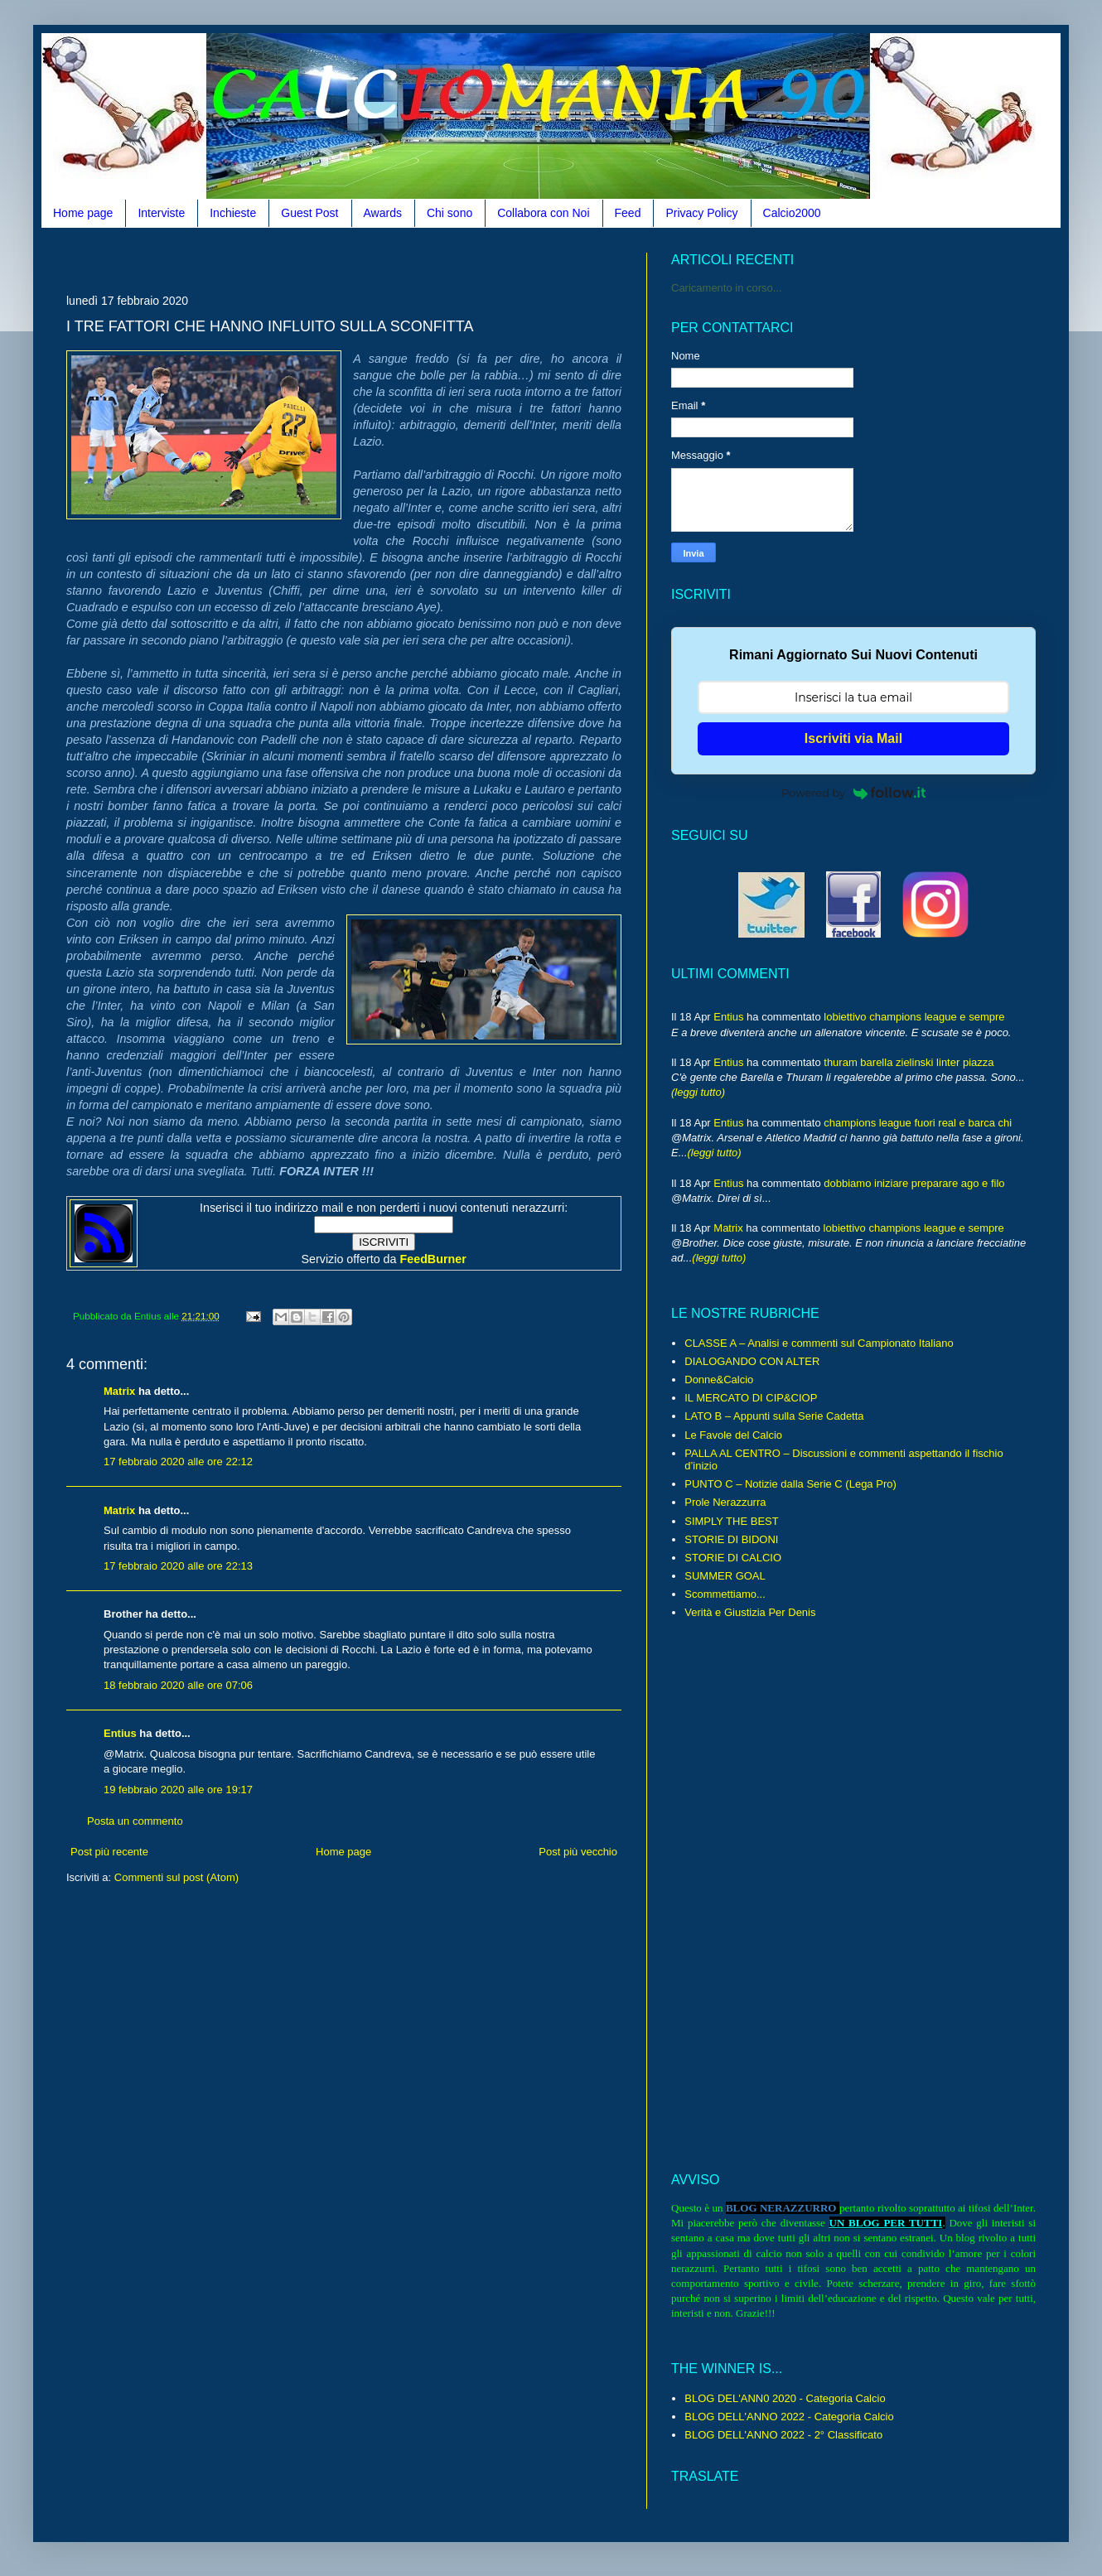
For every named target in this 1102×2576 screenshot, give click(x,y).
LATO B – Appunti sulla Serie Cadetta (773, 1416)
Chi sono (449, 212)
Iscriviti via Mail (853, 738)
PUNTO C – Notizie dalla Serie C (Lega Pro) (790, 1484)
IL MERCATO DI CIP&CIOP (750, 1398)
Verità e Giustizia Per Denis (749, 1612)
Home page (83, 212)
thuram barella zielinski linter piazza (908, 1062)
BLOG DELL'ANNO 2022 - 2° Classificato (783, 2435)
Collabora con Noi (543, 212)
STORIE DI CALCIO (732, 1557)
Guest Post (309, 212)
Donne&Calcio (718, 1379)
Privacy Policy (701, 212)
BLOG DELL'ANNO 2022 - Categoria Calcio (788, 2416)
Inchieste (233, 212)
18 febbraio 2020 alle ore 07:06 (178, 1685)
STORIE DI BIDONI (731, 1539)
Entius (120, 1733)
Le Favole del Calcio (733, 1435)
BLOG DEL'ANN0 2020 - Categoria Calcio (784, 2398)
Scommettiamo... (725, 1594)
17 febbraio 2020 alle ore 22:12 (178, 1461)
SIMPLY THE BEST (731, 1521)
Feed (628, 212)
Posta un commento (135, 1821)
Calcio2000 (792, 212)
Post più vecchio (578, 1851)
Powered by (853, 792)
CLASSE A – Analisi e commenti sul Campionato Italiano (818, 1343)
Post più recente (109, 1851)
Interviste (161, 212)
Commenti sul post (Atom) (176, 1877)
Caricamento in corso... (726, 288)
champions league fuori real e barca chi (918, 1123)
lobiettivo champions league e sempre (914, 1017)
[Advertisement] (367, 259)
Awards (383, 212)
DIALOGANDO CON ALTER (751, 1361)
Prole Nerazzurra (725, 1502)
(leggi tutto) (698, 1092)
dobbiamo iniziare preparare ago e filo (914, 1183)
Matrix (119, 1391)
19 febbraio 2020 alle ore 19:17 (178, 1789)
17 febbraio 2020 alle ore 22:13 (178, 1566)
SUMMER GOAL (725, 1576)
